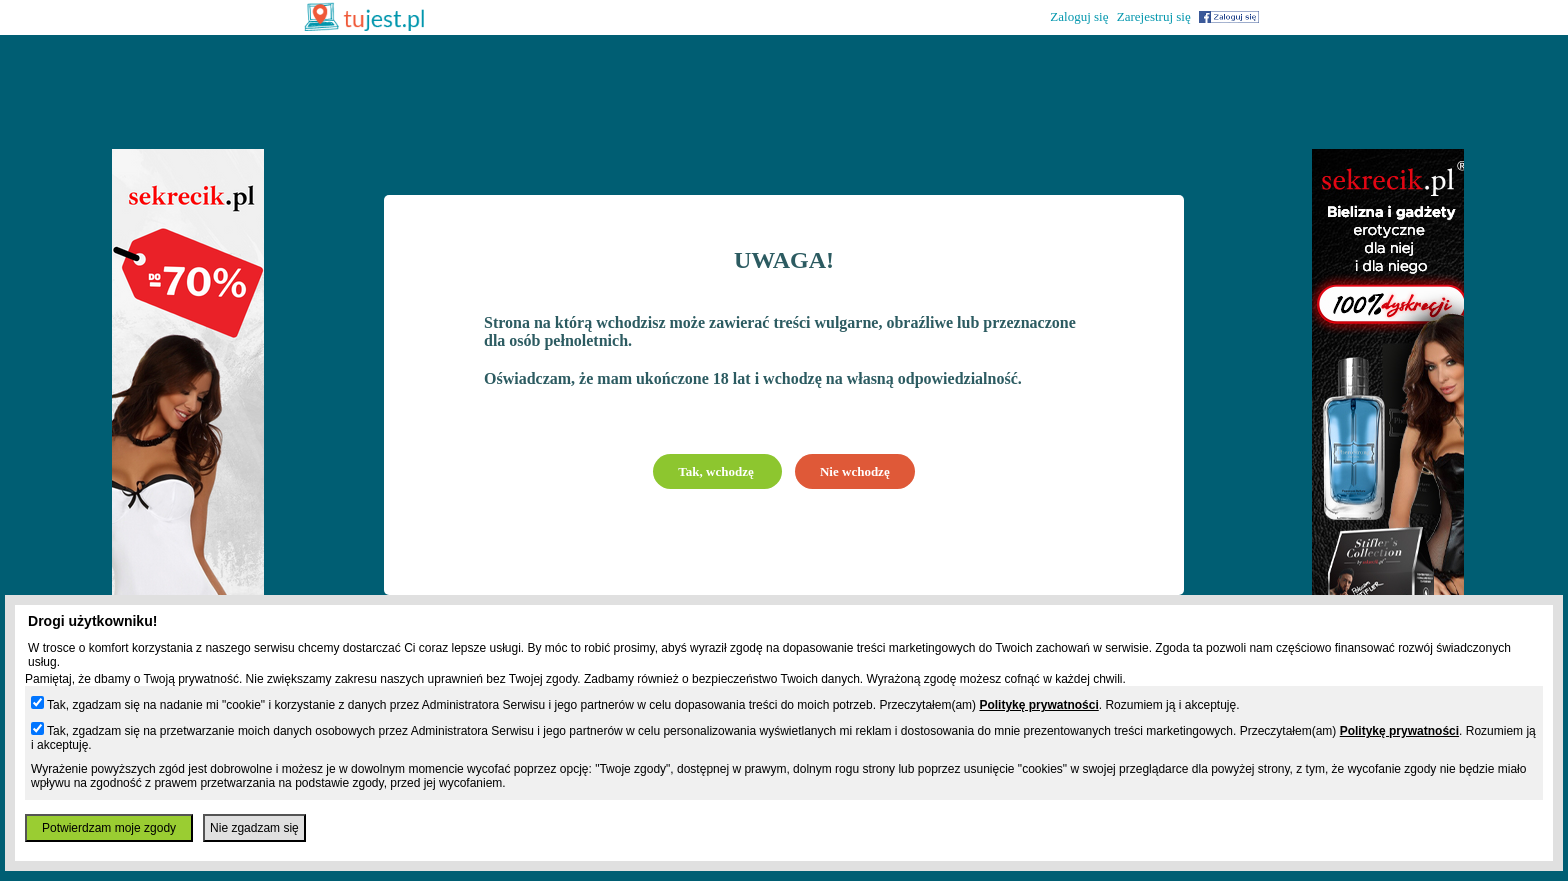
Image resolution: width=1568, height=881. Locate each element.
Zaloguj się (1079, 16)
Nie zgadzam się (254, 828)
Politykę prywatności (1038, 705)
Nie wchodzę (855, 471)
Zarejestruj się (1154, 16)
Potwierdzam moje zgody (109, 828)
